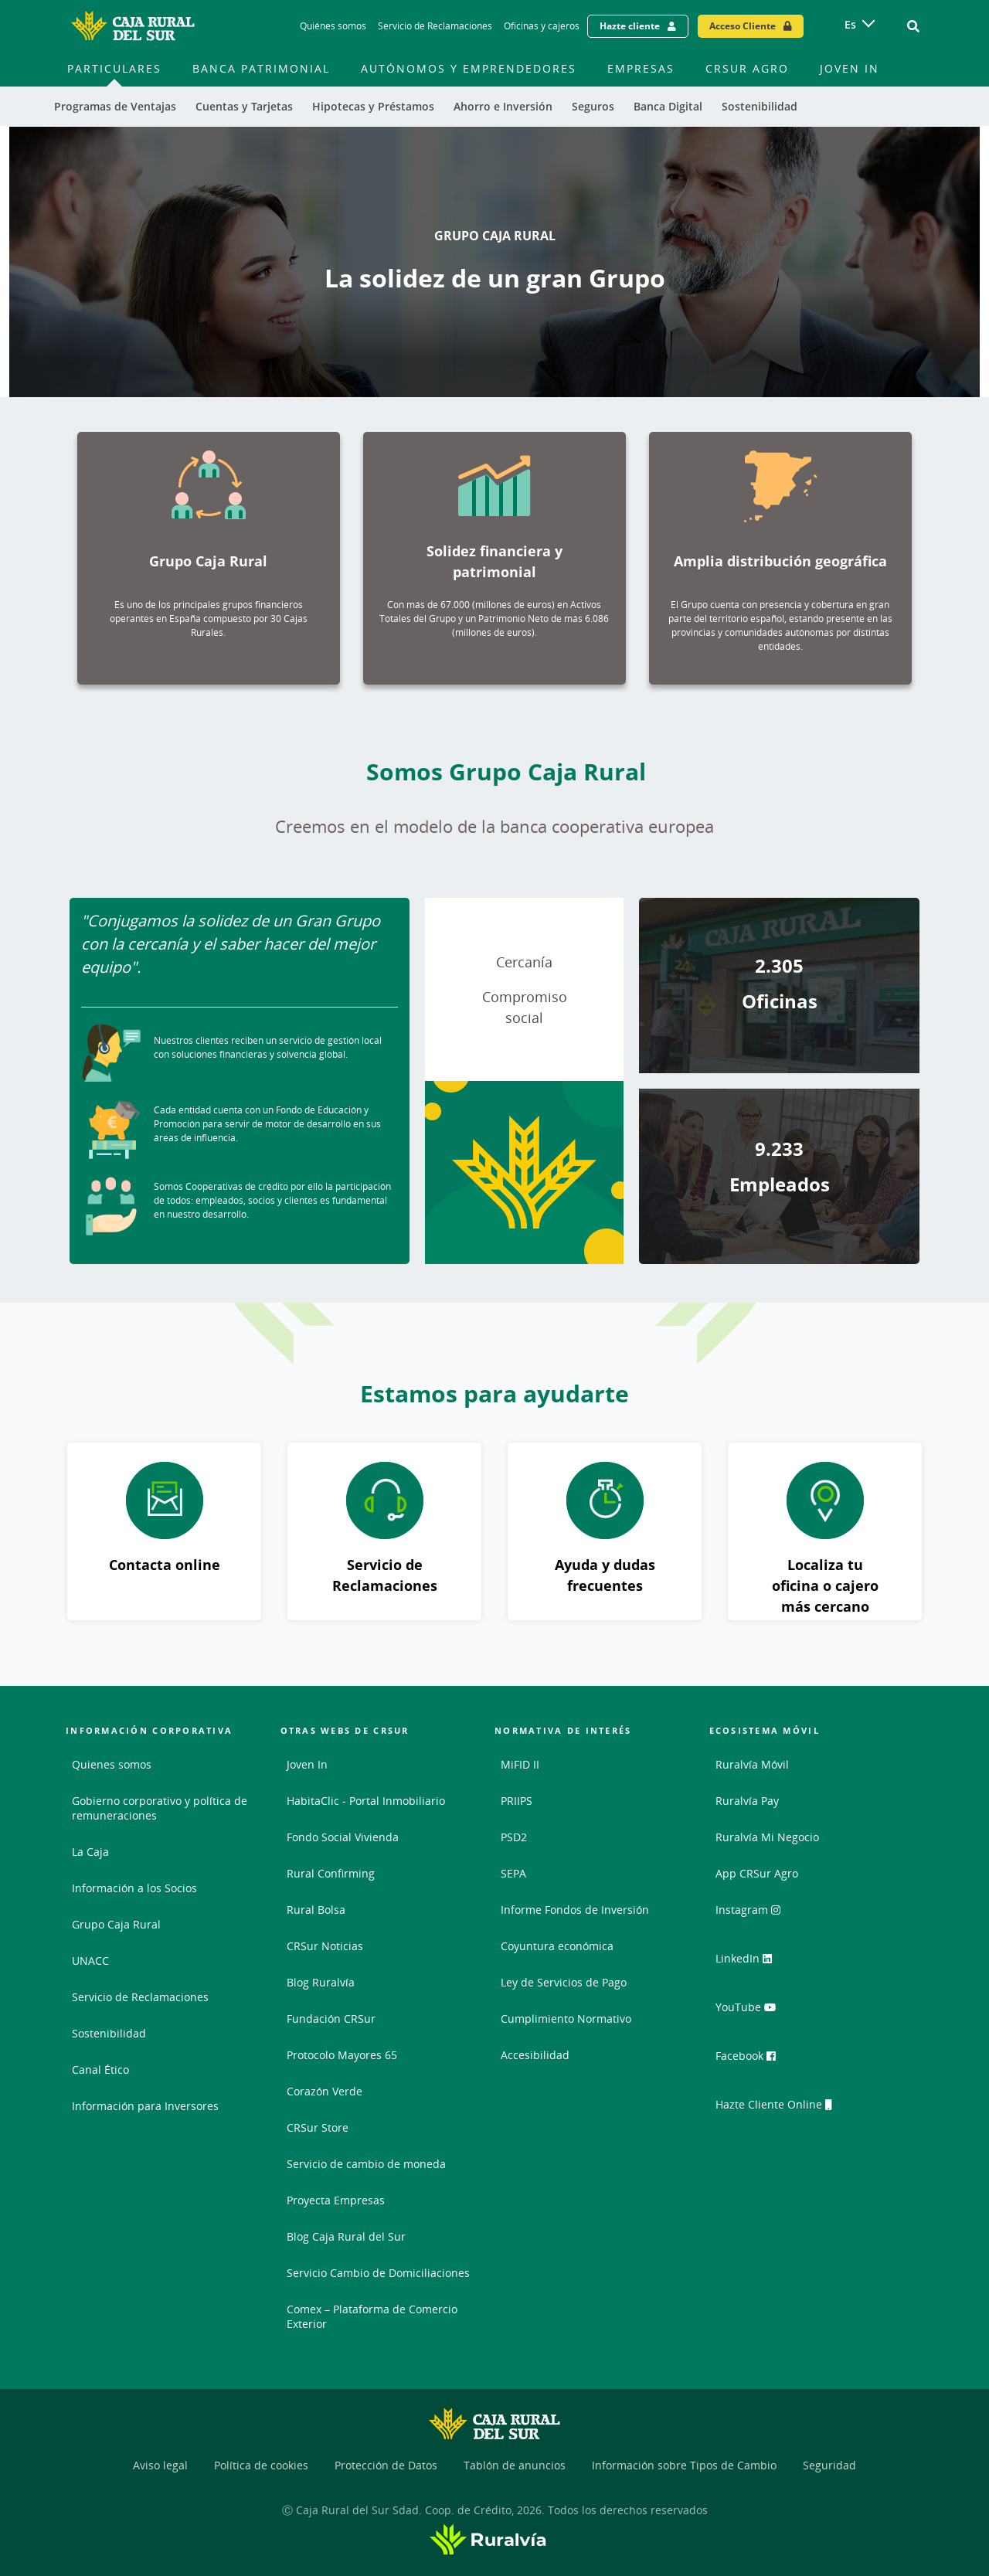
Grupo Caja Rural (116, 1924)
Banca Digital (668, 106)
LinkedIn (750, 1963)
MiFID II (520, 1764)
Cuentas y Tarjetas (244, 106)
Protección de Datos (386, 2465)
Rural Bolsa (316, 1909)
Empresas (641, 68)
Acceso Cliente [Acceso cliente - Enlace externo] (742, 25)
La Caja (90, 1851)
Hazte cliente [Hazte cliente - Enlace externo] (630, 25)
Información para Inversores (145, 2106)
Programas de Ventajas (115, 106)
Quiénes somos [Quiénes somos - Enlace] (333, 25)
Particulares (114, 68)
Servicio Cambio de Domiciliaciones (378, 2272)
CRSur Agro (747, 68)
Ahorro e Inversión (503, 106)
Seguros (593, 106)
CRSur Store (317, 2127)
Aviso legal (160, 2465)
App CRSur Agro (756, 1873)
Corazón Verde (324, 2091)
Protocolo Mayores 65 (342, 2055)
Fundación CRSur (331, 2018)
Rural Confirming (331, 1873)
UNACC (90, 1960)
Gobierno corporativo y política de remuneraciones (159, 1808)
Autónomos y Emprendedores (468, 68)
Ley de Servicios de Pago (564, 1982)
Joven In (849, 68)
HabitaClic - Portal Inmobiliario (366, 1800)
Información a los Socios (134, 1888)
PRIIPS (516, 1800)
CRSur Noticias (325, 1946)
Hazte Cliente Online (781, 2107)
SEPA (513, 1873)
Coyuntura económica (557, 1946)
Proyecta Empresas (336, 2200)
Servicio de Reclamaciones (140, 1997)
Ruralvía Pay (747, 1800)
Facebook (752, 2059)
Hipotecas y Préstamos (373, 106)
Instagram (754, 1915)
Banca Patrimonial (261, 68)
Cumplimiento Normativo (566, 2018)
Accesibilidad (535, 2055)
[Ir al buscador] (913, 26)
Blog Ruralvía (321, 1982)
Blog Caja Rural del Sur (346, 2236)
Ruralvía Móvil (752, 1764)
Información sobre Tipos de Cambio (684, 2465)
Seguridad (829, 2465)
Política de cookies (261, 2465)
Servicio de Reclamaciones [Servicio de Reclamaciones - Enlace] (435, 25)
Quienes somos (111, 1764)
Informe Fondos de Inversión (575, 1909)
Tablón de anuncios (515, 2465)
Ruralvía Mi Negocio (767, 1837)
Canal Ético (100, 2069)
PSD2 (514, 1837)
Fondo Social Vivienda (343, 1837)
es (850, 24)
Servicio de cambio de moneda (366, 2163)
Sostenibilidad (759, 106)
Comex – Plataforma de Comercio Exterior (372, 2316)
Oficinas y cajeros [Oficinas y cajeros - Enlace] (541, 25)
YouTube (751, 2011)
